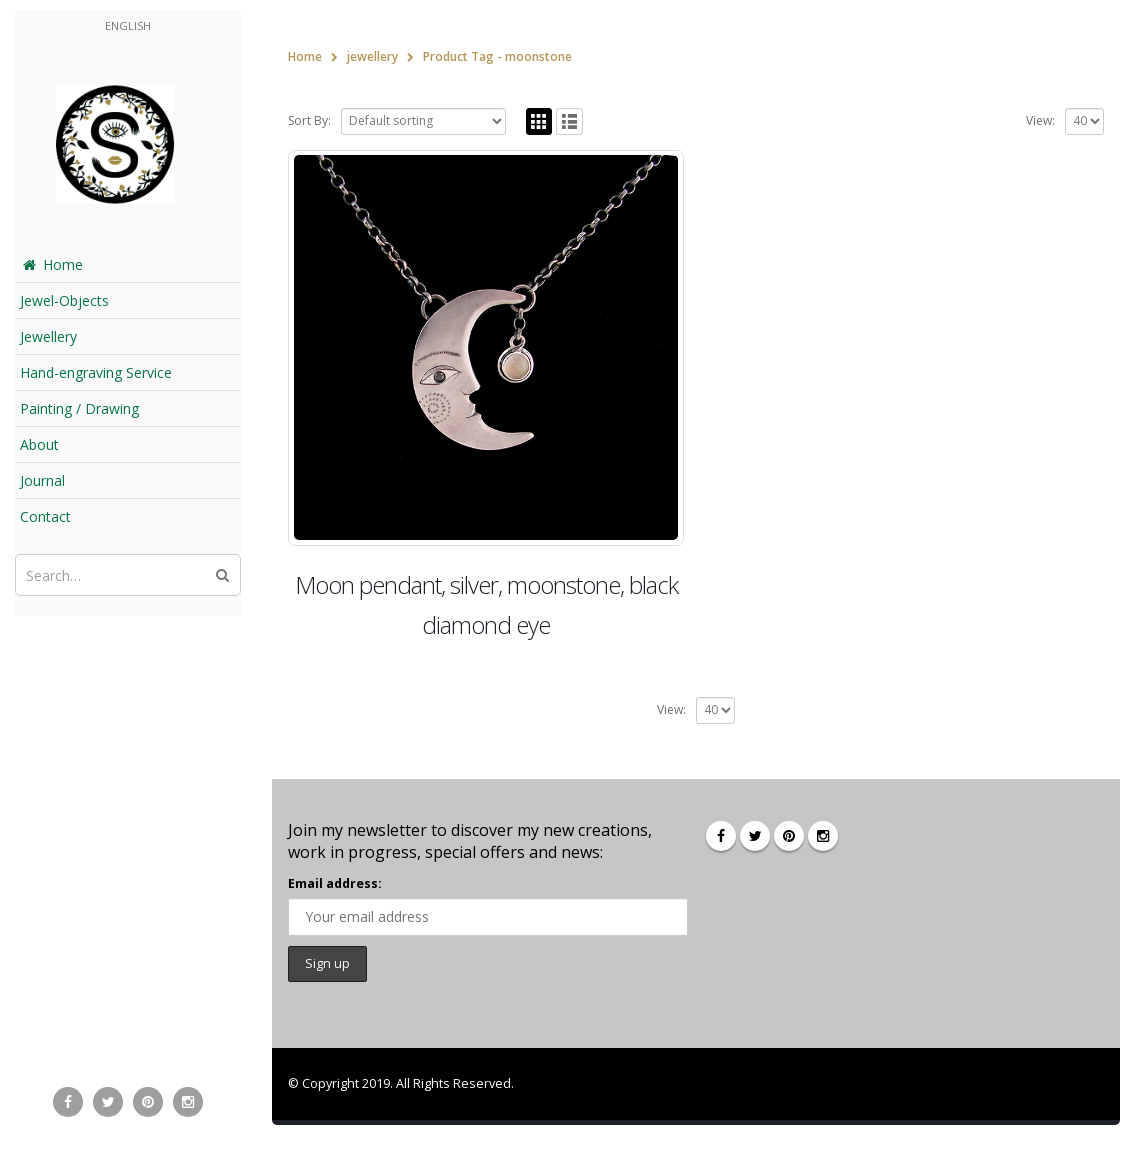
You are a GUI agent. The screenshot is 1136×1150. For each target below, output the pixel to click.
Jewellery (48, 336)
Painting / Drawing (79, 408)
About (39, 444)
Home (51, 264)
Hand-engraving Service (96, 372)
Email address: (335, 883)
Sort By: (309, 120)
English (128, 25)
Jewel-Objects (64, 300)
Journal (42, 480)
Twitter (755, 836)
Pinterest (789, 836)
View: (1040, 120)
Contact (45, 516)
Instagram (823, 836)
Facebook (721, 836)
